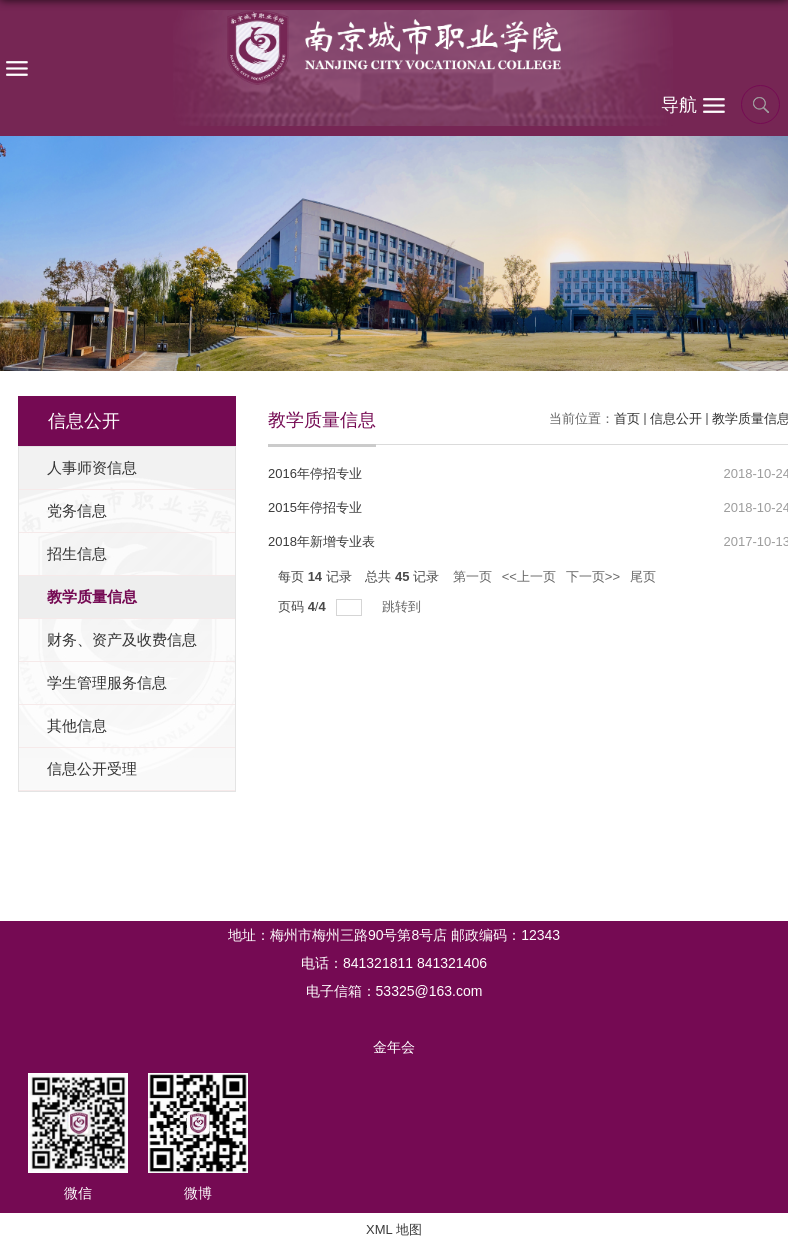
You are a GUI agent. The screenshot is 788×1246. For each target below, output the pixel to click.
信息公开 (676, 418)
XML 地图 (394, 1229)
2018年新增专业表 (321, 541)
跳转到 (403, 606)
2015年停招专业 (315, 507)
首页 (627, 418)
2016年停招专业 (315, 473)
